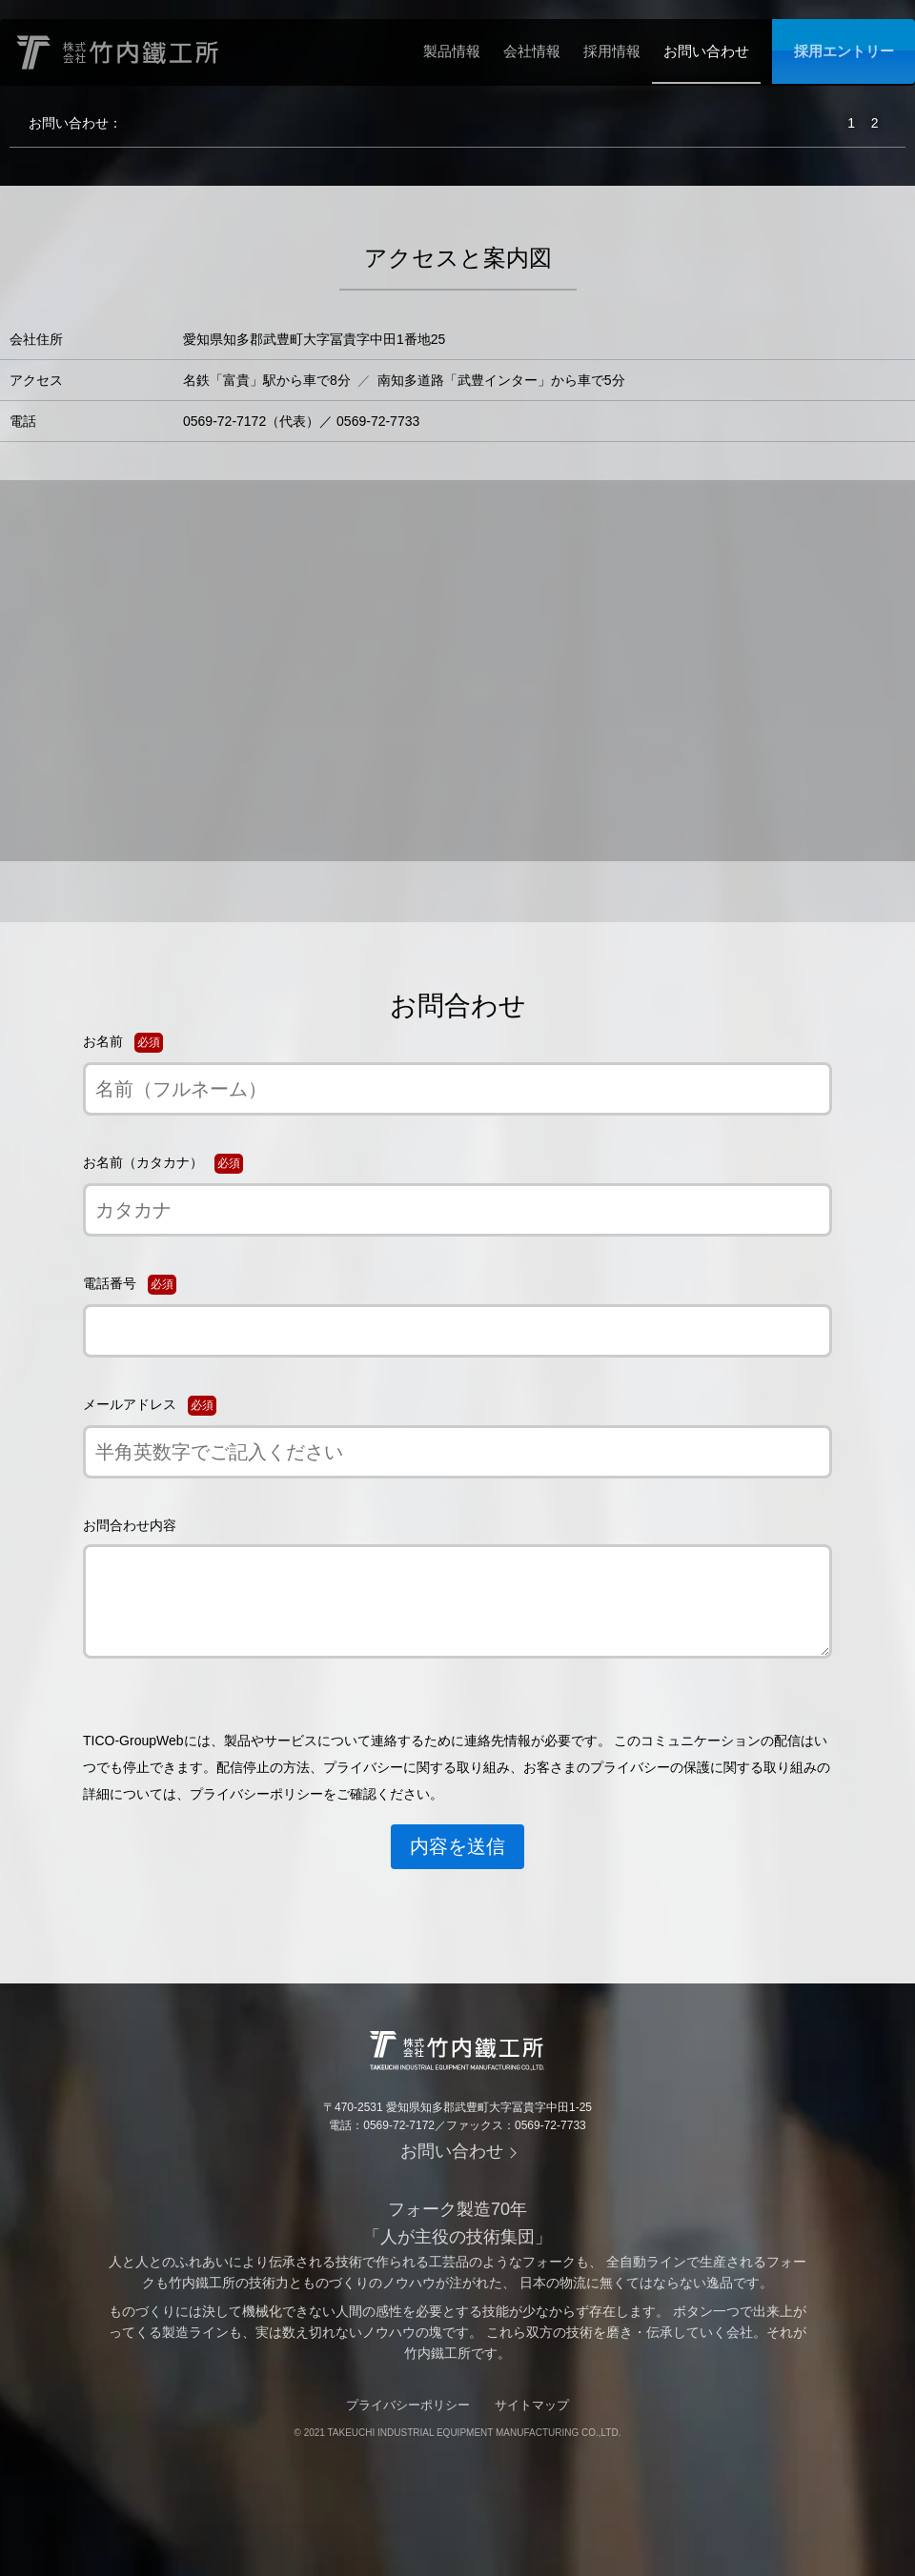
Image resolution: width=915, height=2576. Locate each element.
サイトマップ (532, 2405)
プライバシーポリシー (408, 2405)
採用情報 (611, 51)
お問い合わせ (706, 51)
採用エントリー (844, 51)
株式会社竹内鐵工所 (119, 52)
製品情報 (451, 51)
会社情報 (531, 51)
